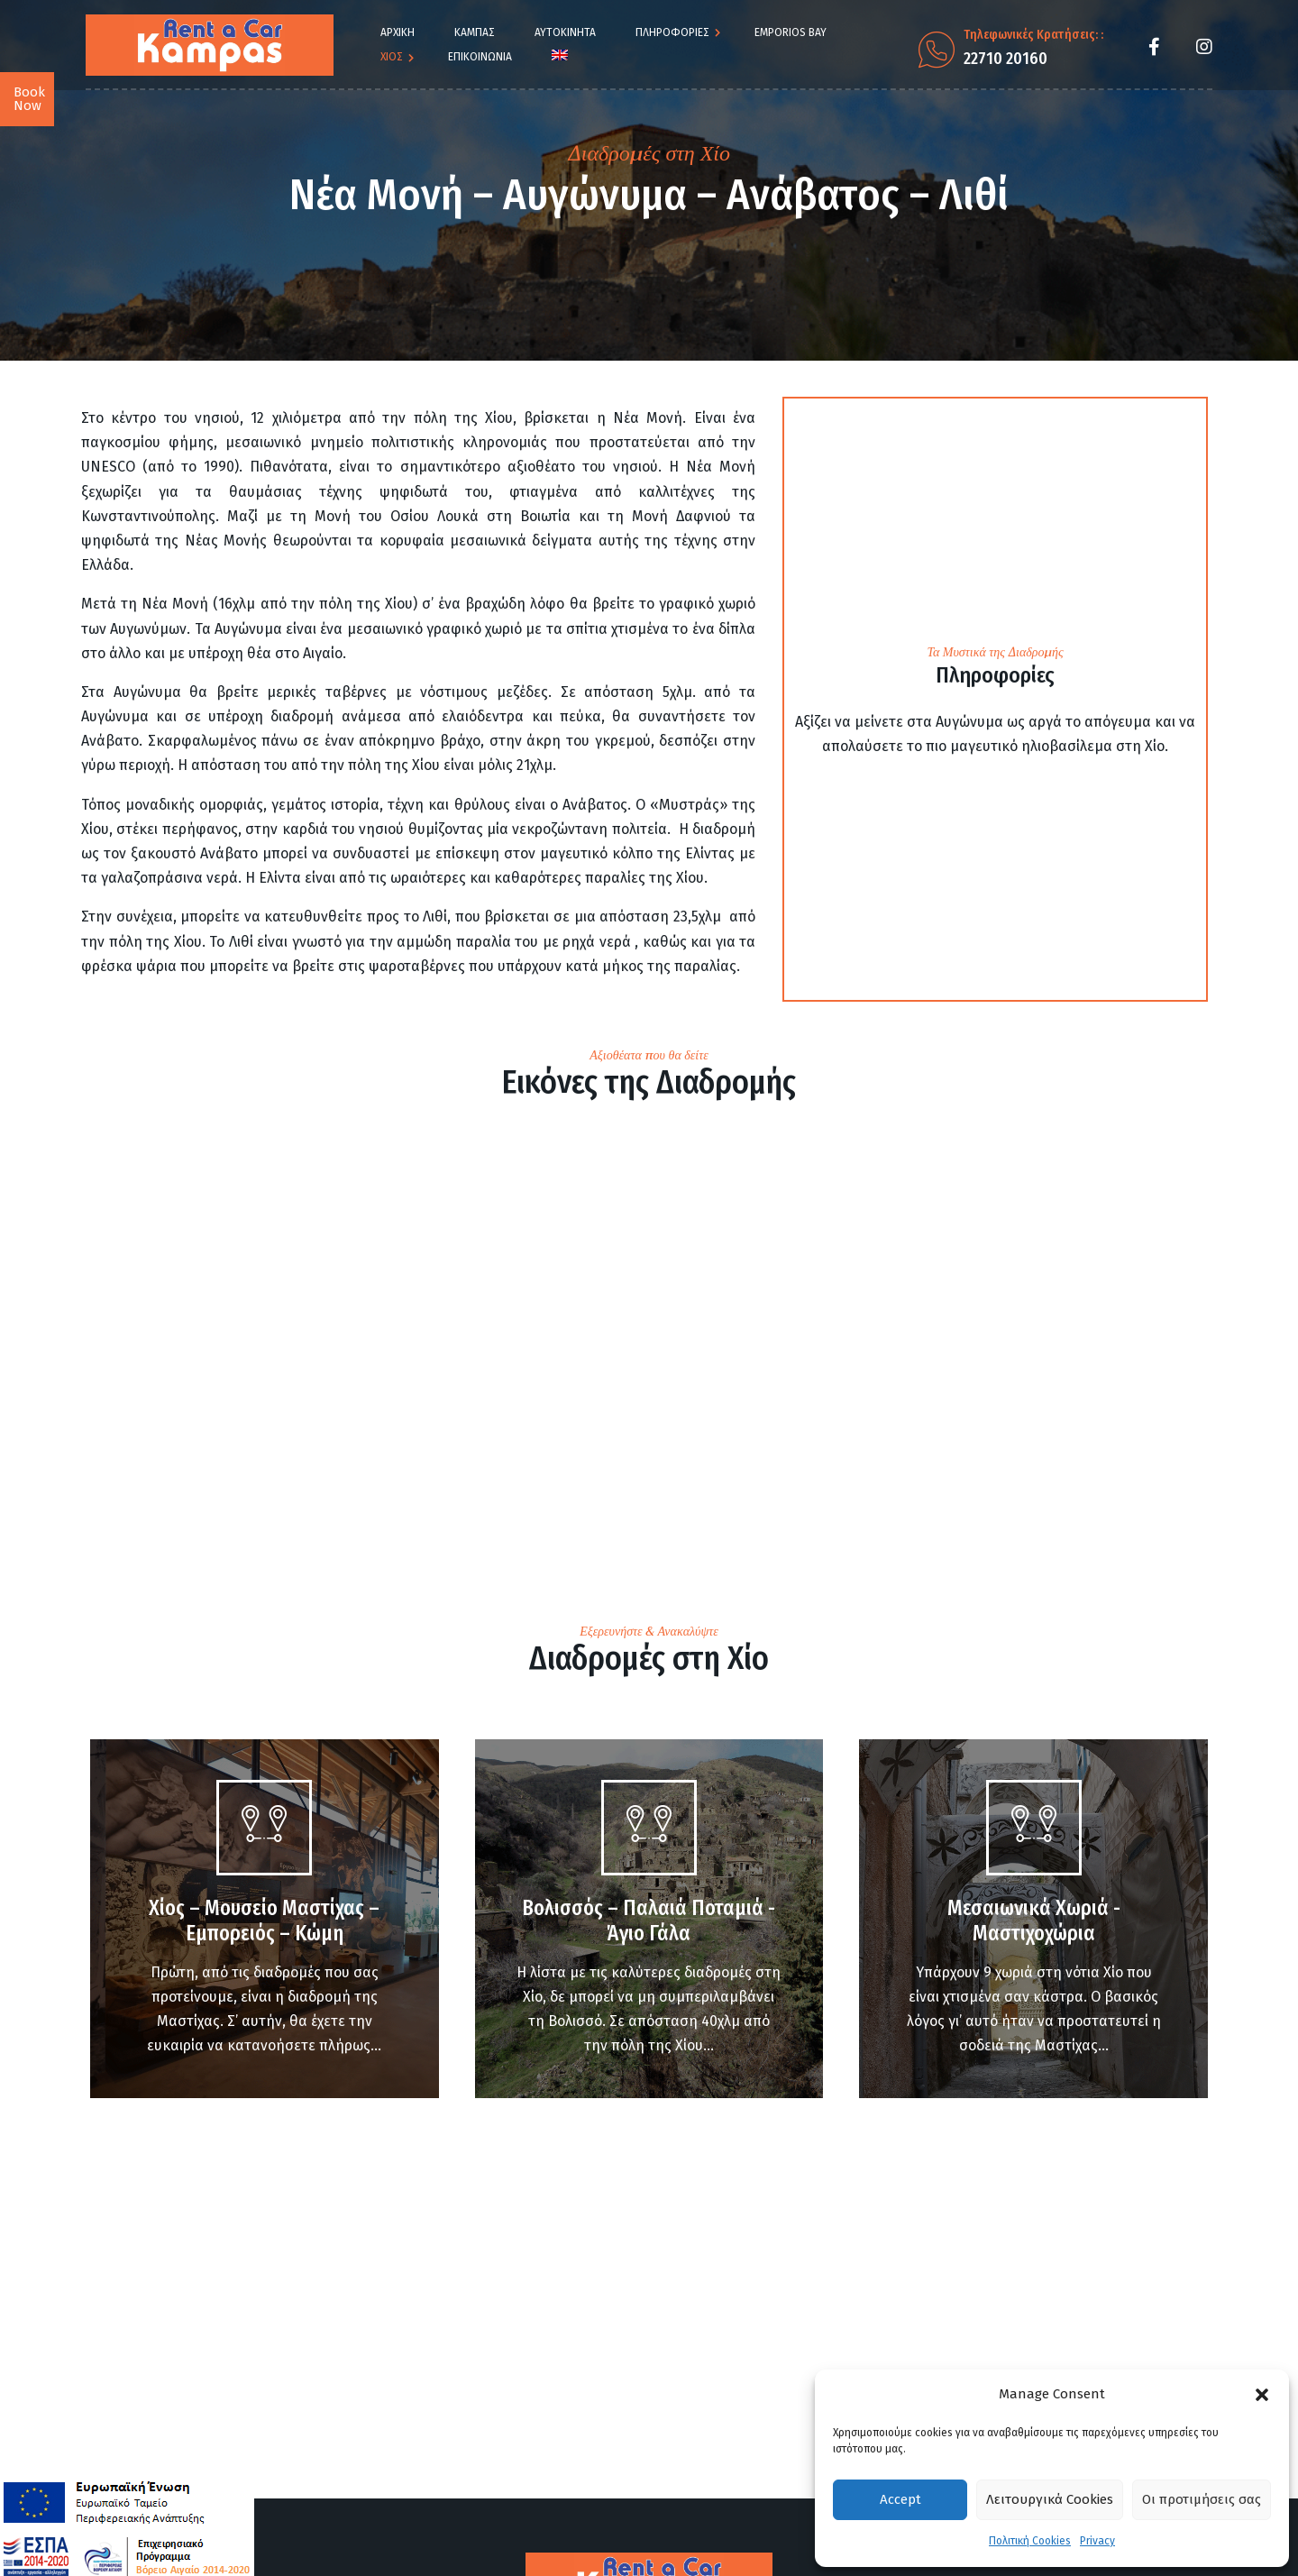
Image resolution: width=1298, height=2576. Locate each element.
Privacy (1097, 2541)
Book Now (29, 99)
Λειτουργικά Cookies (1049, 2499)
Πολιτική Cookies (1030, 2541)
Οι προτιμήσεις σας (1201, 2499)
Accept (900, 2499)
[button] (1262, 2395)
